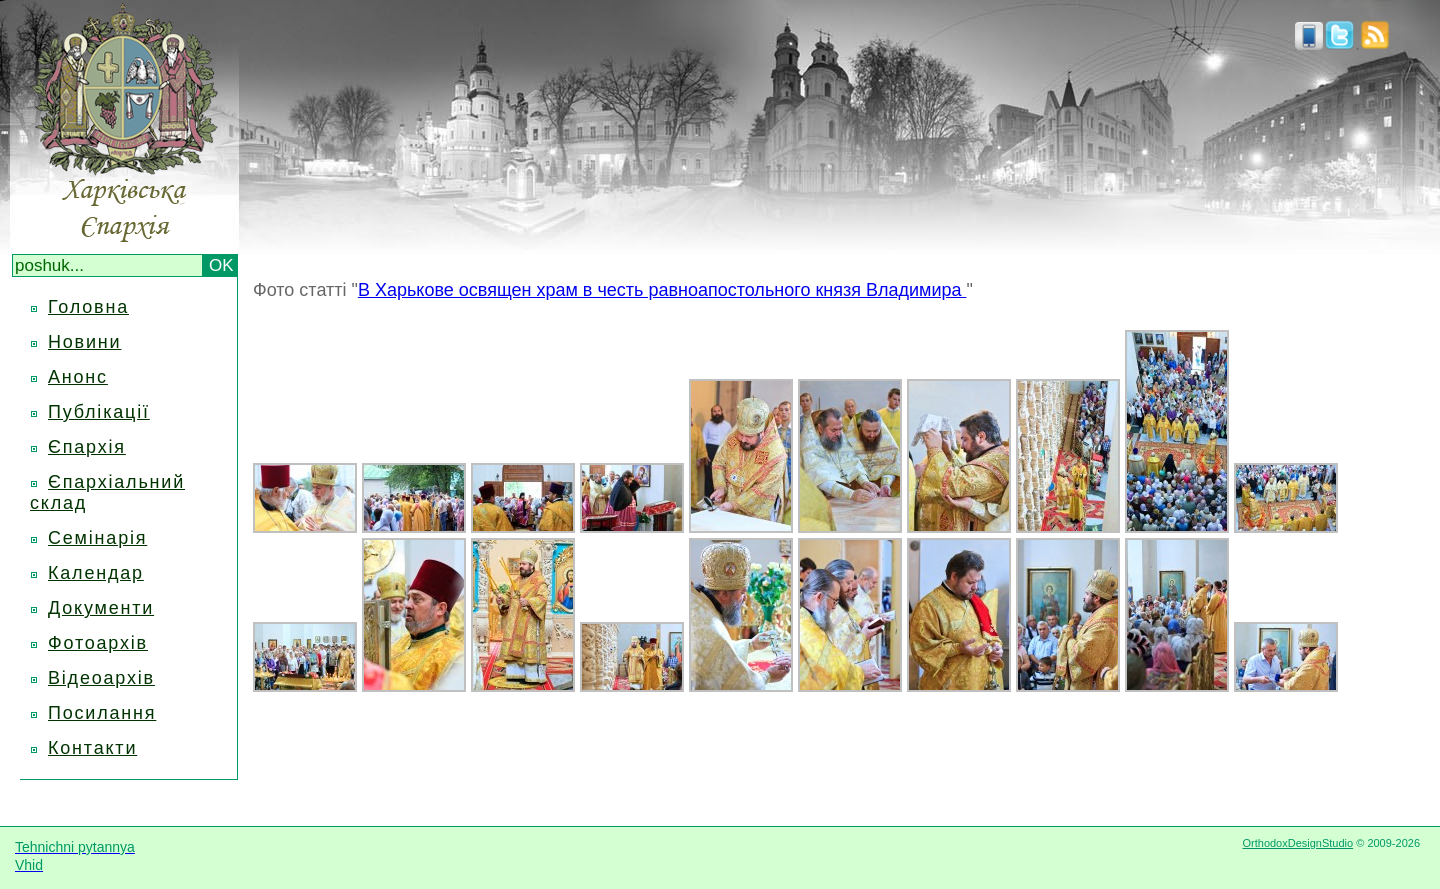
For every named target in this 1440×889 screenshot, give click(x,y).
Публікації (99, 412)
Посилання (102, 713)
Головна (88, 307)
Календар (96, 573)
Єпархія (87, 447)
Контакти (92, 748)
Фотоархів (98, 643)
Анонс (78, 377)
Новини (84, 342)
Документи (101, 608)
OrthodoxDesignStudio (1297, 843)
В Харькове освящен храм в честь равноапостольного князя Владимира (662, 290)
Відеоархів (101, 678)
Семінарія (97, 538)
